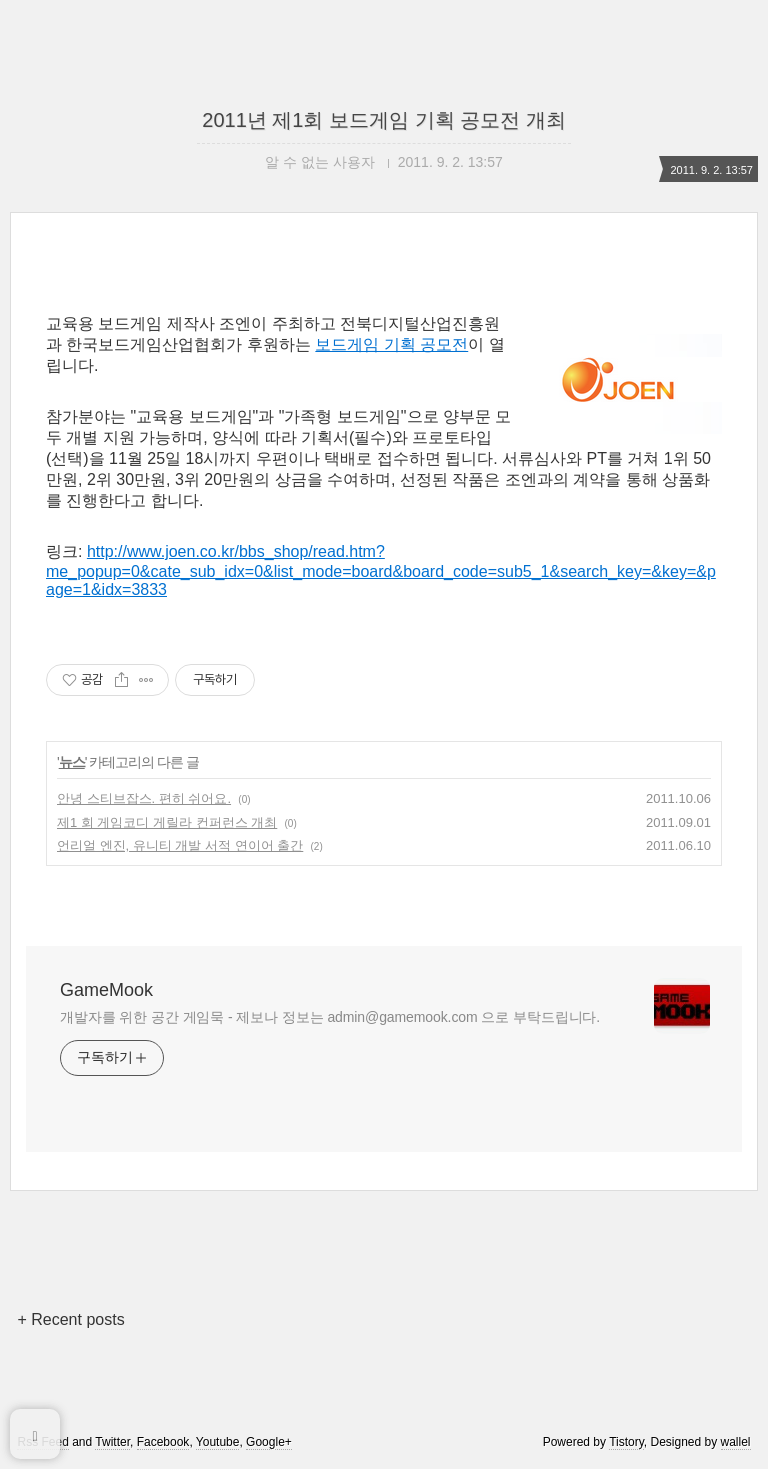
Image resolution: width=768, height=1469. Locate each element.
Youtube (218, 1442)
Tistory (626, 1442)
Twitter (112, 1442)
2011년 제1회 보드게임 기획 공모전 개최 (383, 120)
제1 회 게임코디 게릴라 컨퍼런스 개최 (167, 822)
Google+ (269, 1442)
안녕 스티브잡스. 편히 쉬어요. (144, 798)
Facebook (163, 1442)
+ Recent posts (70, 1319)
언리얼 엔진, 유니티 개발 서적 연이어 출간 (180, 845)
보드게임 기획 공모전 (391, 344)
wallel (736, 1442)
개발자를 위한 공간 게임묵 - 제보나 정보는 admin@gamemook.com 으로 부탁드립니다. (330, 1017)
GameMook (106, 990)
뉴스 (72, 762)
